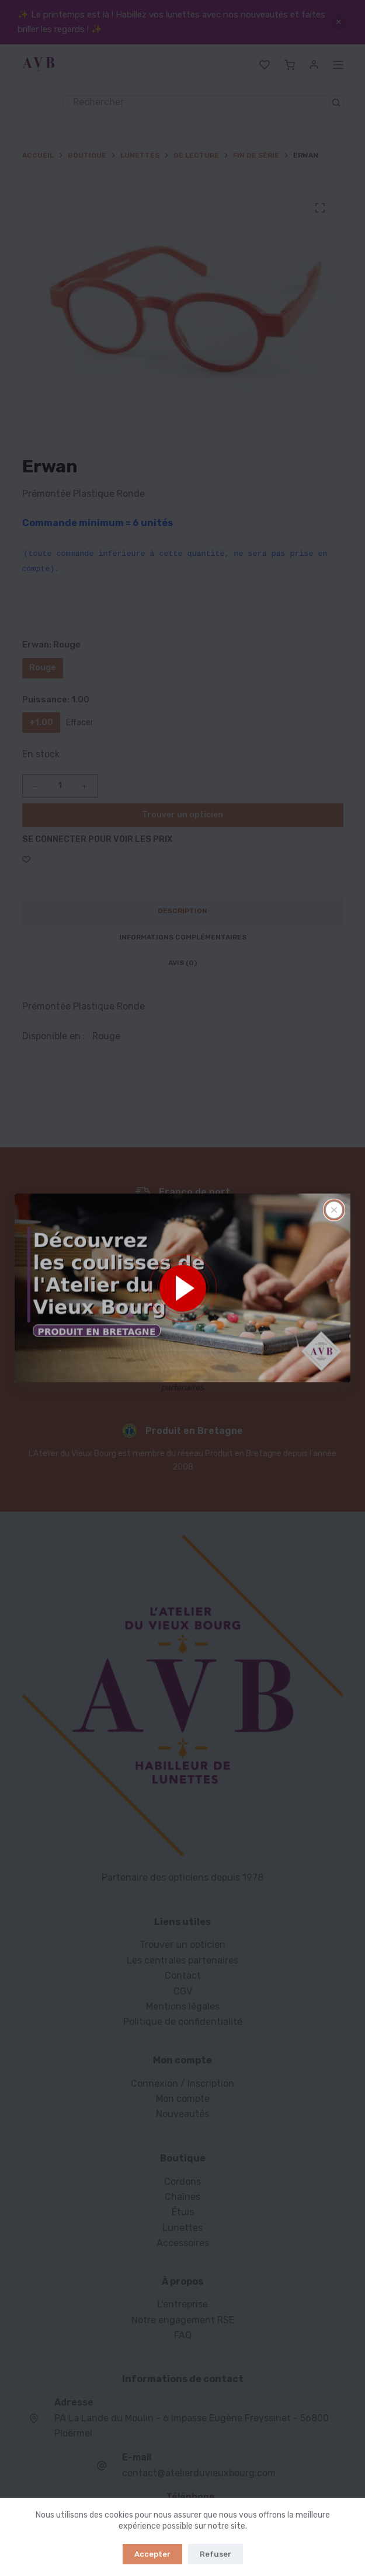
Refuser (215, 2554)
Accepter (152, 2554)
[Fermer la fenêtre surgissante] (334, 1210)
